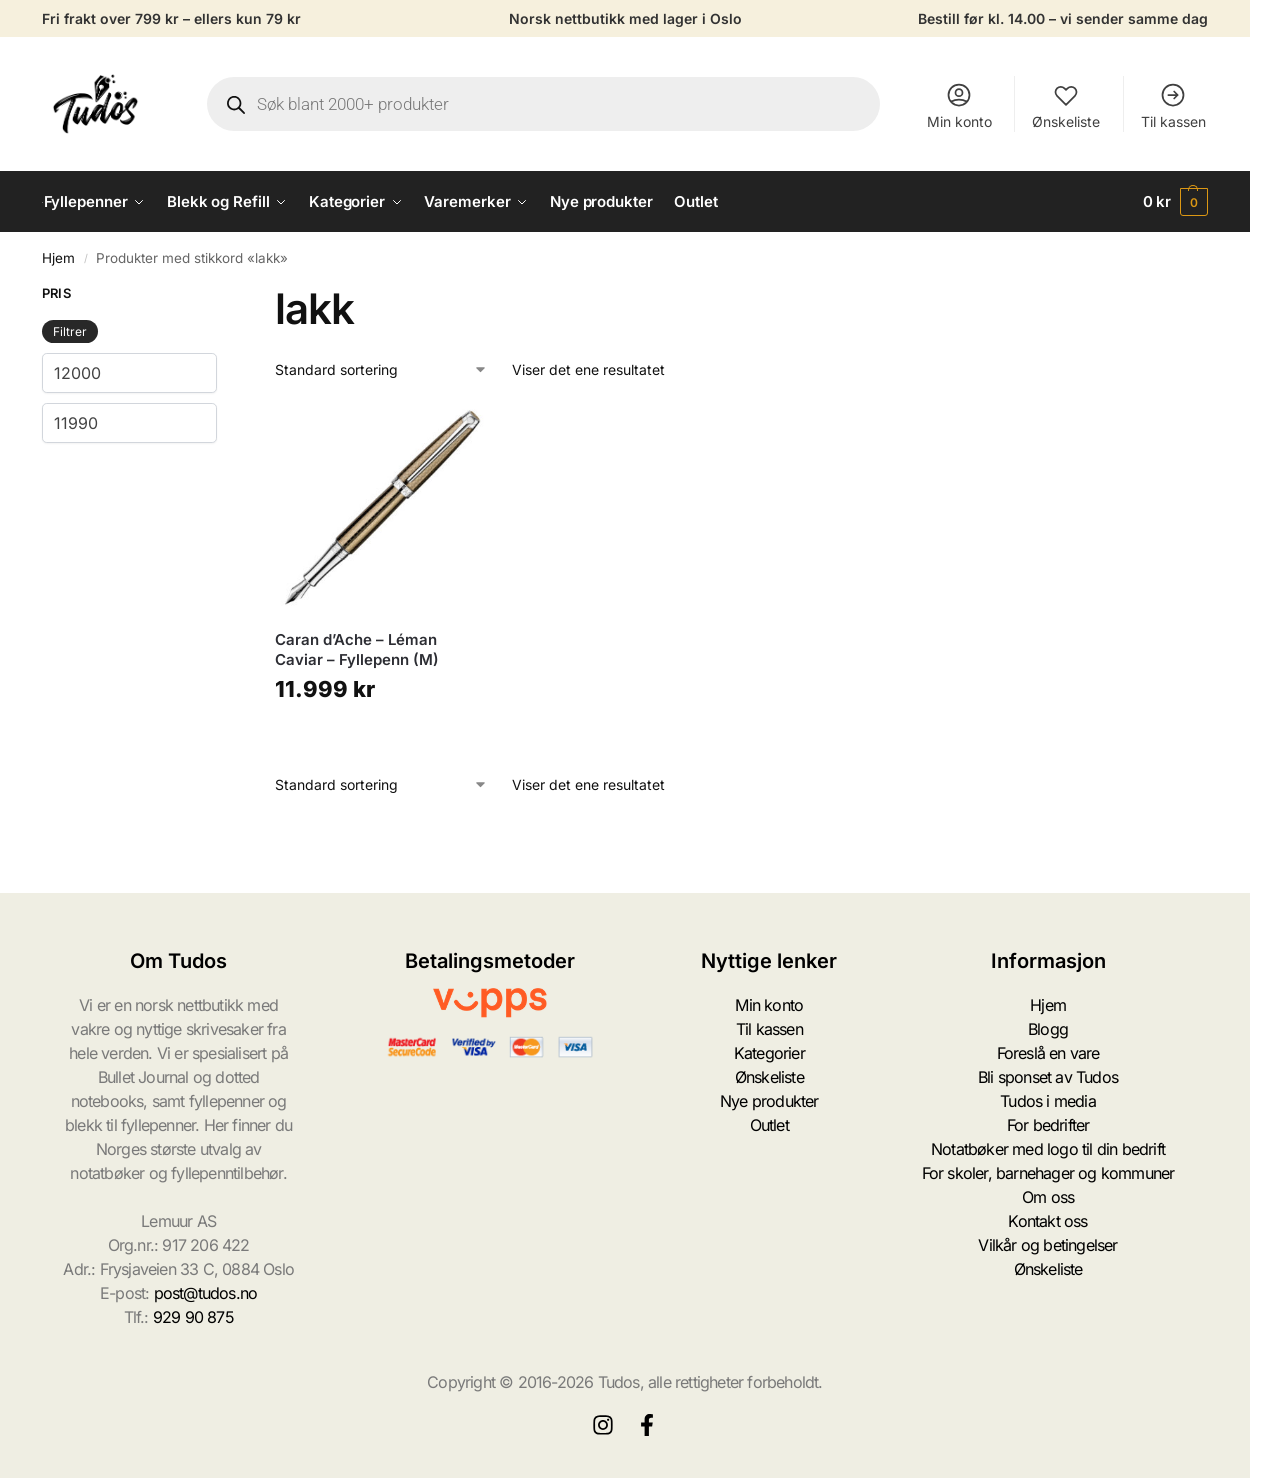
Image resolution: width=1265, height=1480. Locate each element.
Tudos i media (1048, 1101)
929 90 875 (193, 1317)
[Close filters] (223, 296)
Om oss (1048, 1197)
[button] (1176, 202)
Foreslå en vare (1048, 1053)
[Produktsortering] (381, 369)
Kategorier (769, 1053)
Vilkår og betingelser (1047, 1245)
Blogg (1048, 1029)
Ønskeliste (1066, 105)
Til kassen (1173, 105)
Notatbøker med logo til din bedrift (1048, 1149)
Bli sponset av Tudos (1048, 1077)
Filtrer (70, 331)
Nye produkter (769, 1101)
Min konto (959, 105)
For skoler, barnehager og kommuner (1048, 1173)
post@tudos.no (206, 1293)
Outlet (769, 1125)
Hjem (58, 258)
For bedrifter (1048, 1125)
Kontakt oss (1047, 1221)
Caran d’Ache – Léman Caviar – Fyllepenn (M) (357, 649)
